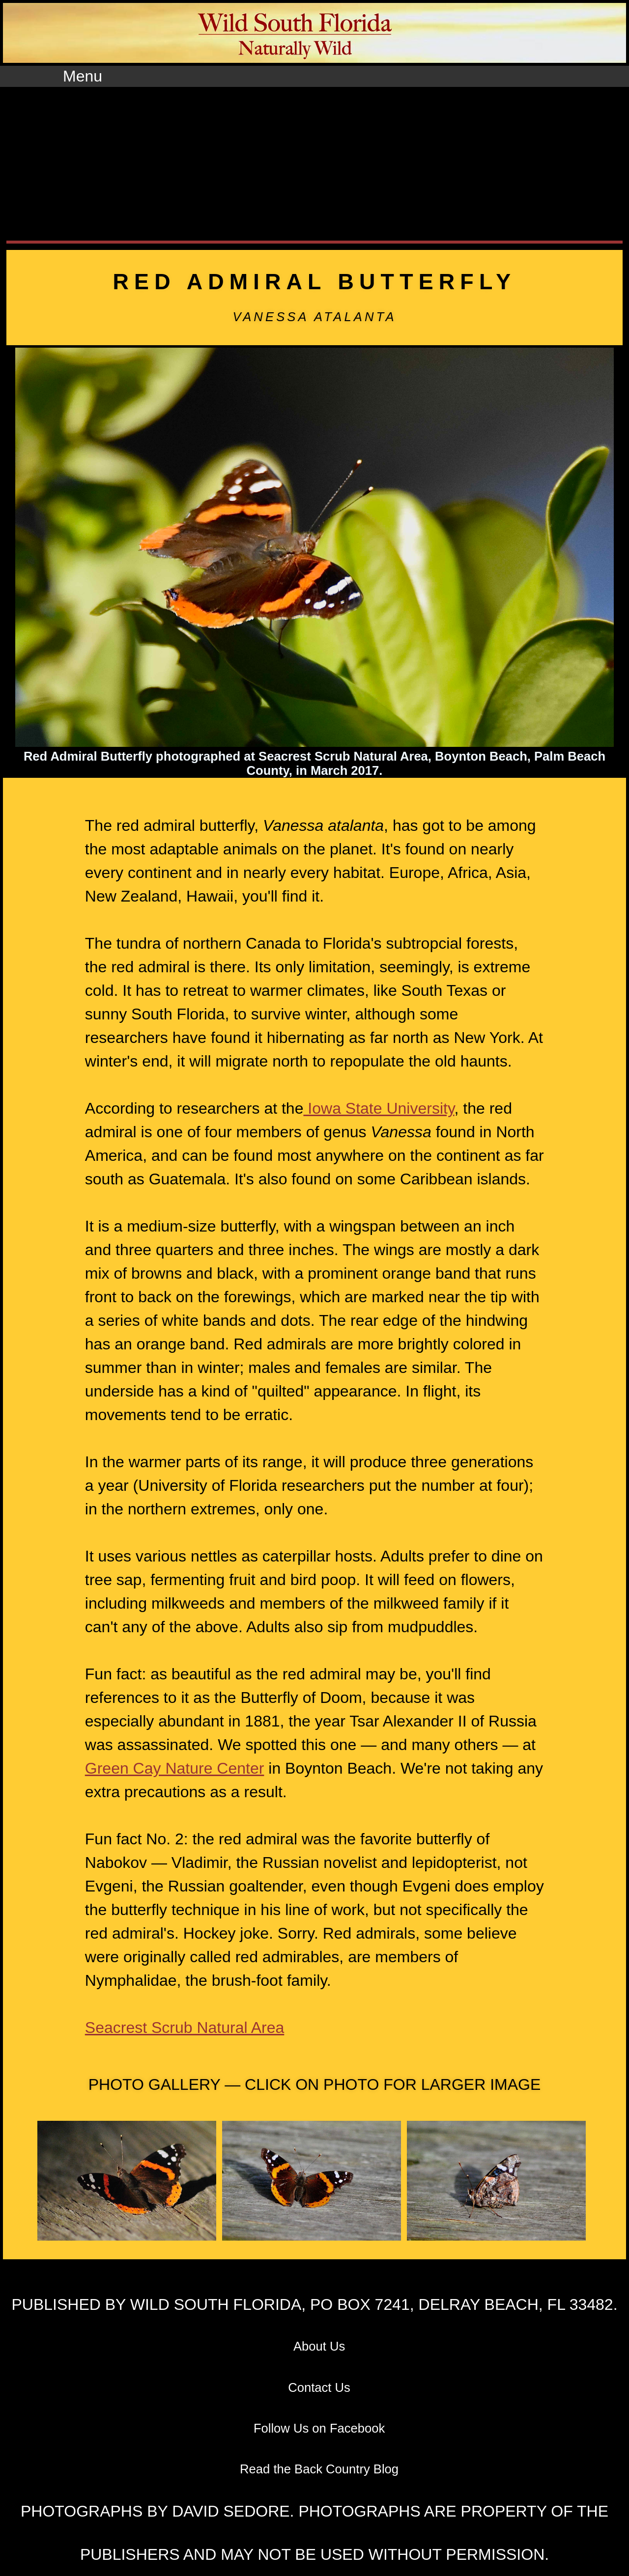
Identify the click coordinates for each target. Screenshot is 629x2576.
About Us (319, 2346)
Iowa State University (378, 1108)
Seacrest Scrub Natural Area (185, 2027)
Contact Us (319, 2387)
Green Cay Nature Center (174, 1768)
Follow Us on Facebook (319, 2428)
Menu (82, 76)
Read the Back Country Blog (319, 2469)
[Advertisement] (314, 160)
